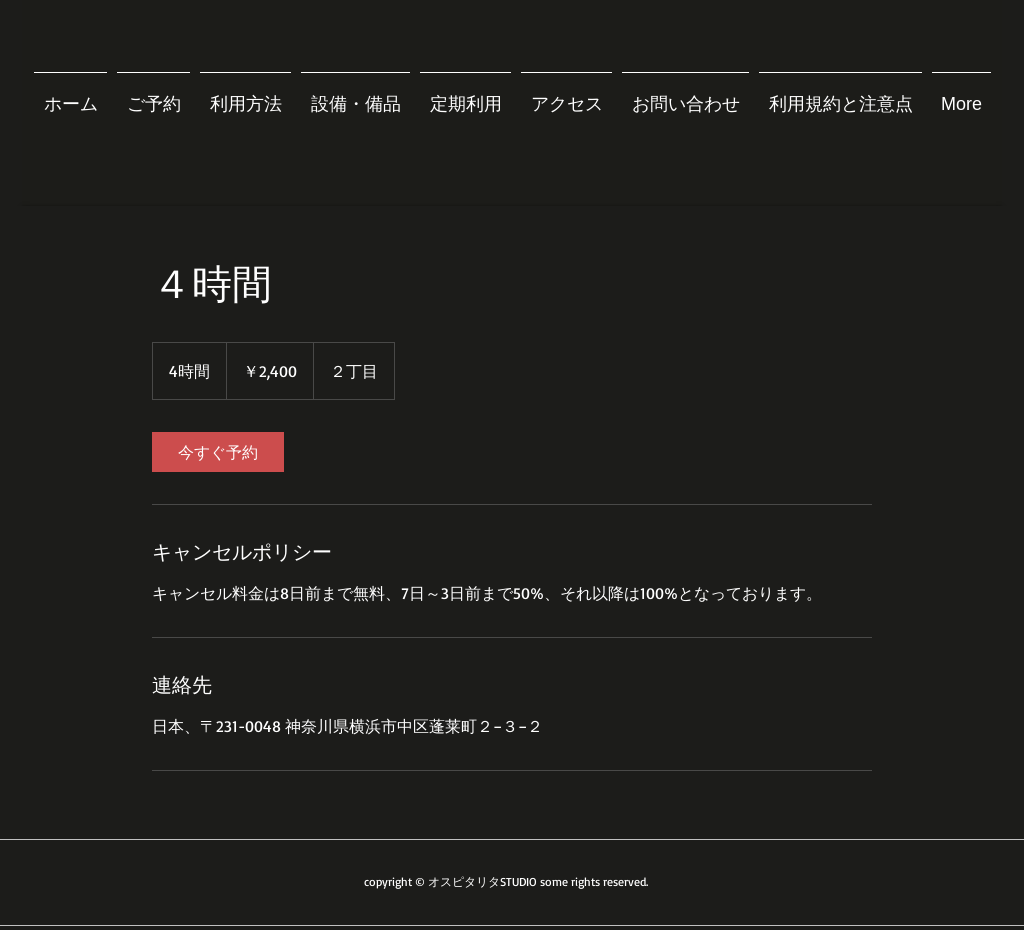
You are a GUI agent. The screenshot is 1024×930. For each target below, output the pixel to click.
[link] (218, 452)
